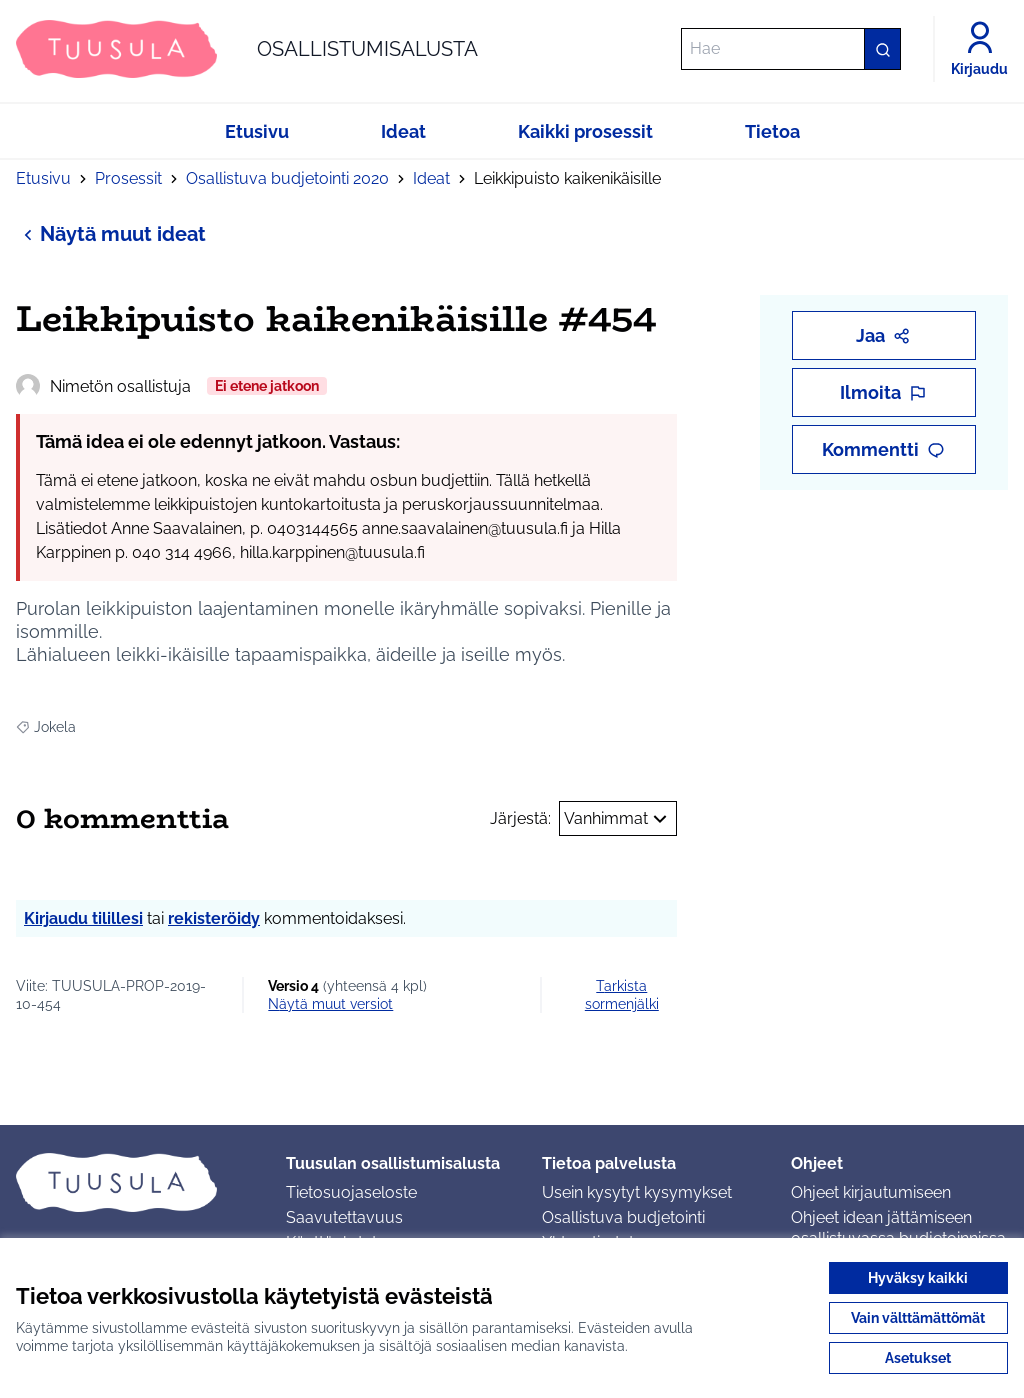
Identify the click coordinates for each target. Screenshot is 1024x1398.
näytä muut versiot (330, 1004)
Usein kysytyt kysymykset (637, 1192)
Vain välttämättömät (918, 1318)
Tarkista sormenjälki (622, 995)
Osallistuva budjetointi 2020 (287, 178)
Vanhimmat (618, 819)
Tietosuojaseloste (351, 1192)
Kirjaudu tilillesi (83, 918)
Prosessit (128, 178)
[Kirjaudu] (979, 49)
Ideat (431, 178)
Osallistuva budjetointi (623, 1217)
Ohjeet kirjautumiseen (871, 1192)
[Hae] (791, 49)
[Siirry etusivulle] (247, 49)
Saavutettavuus (344, 1217)
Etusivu (43, 178)
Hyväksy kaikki (918, 1278)
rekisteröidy (214, 918)
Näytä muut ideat (111, 233)
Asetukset (918, 1358)
